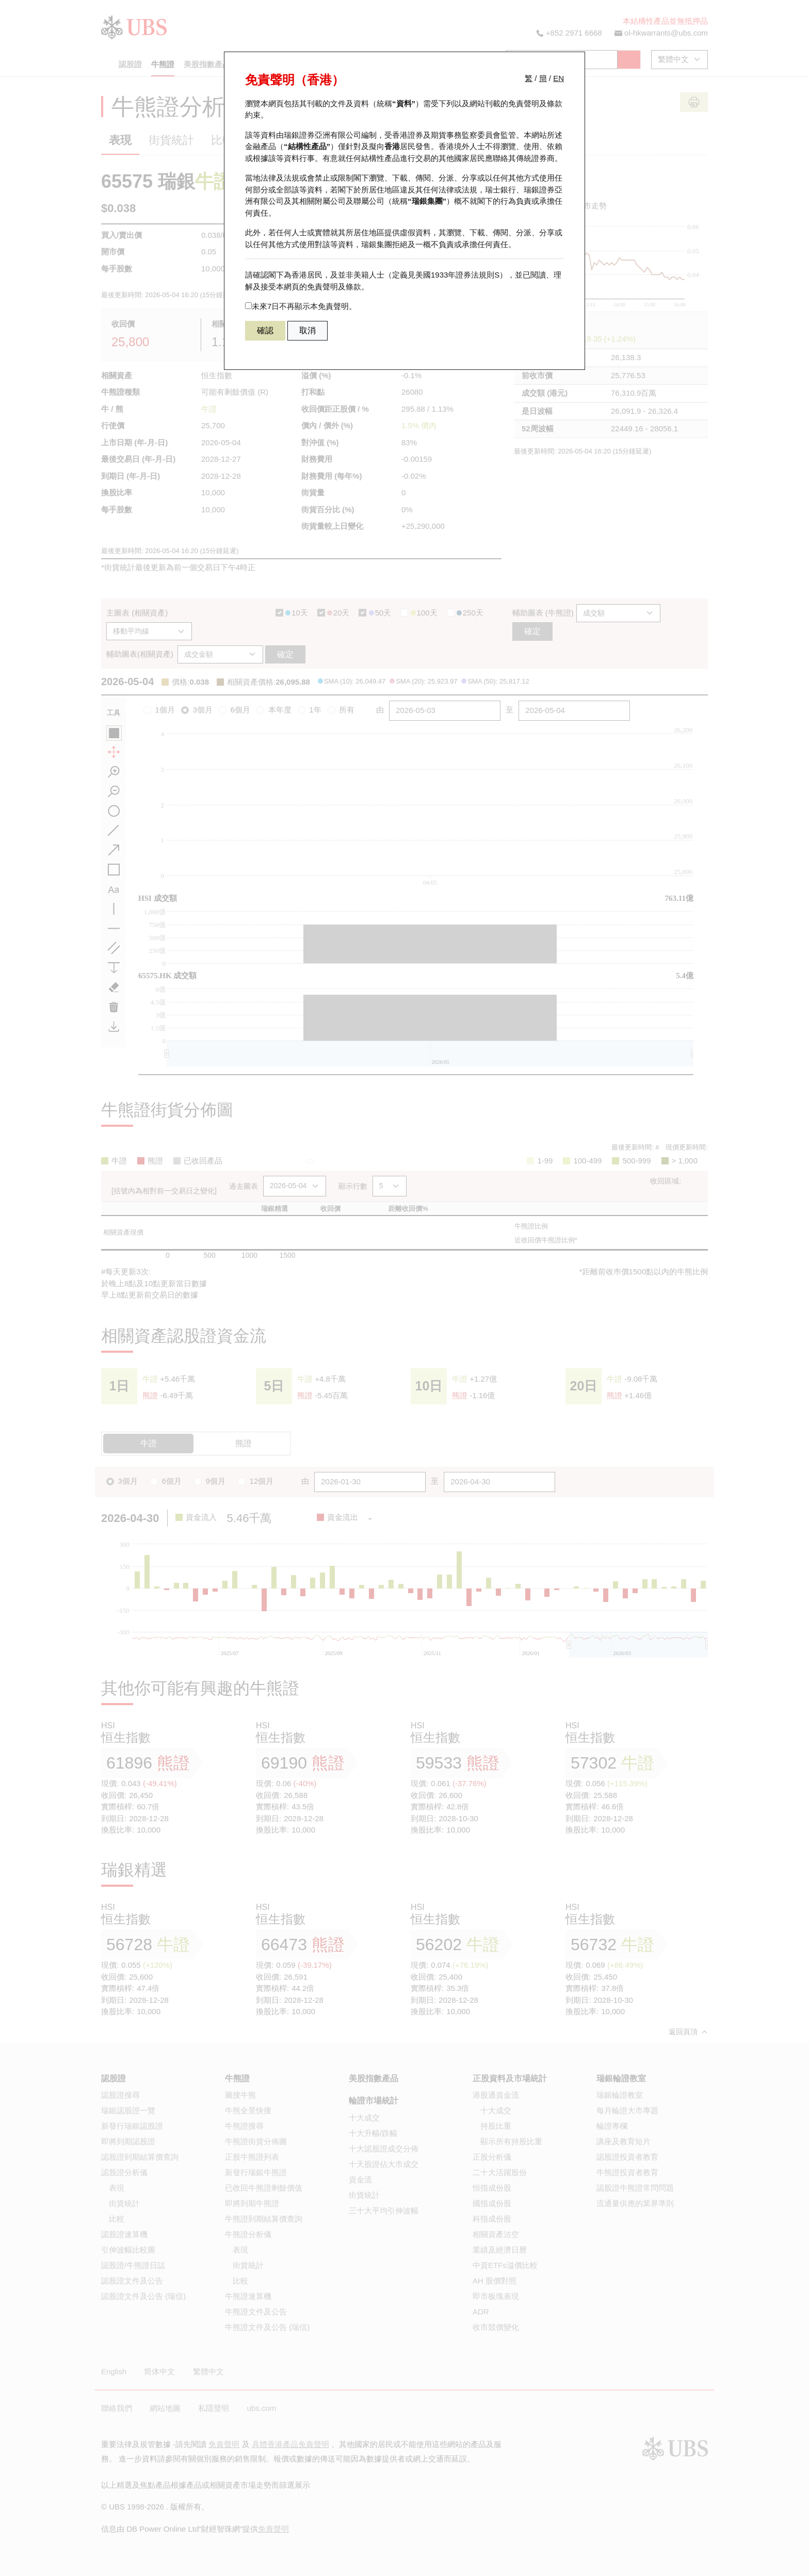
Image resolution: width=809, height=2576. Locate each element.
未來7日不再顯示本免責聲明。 (301, 306)
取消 (307, 330)
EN (558, 78)
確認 (265, 330)
